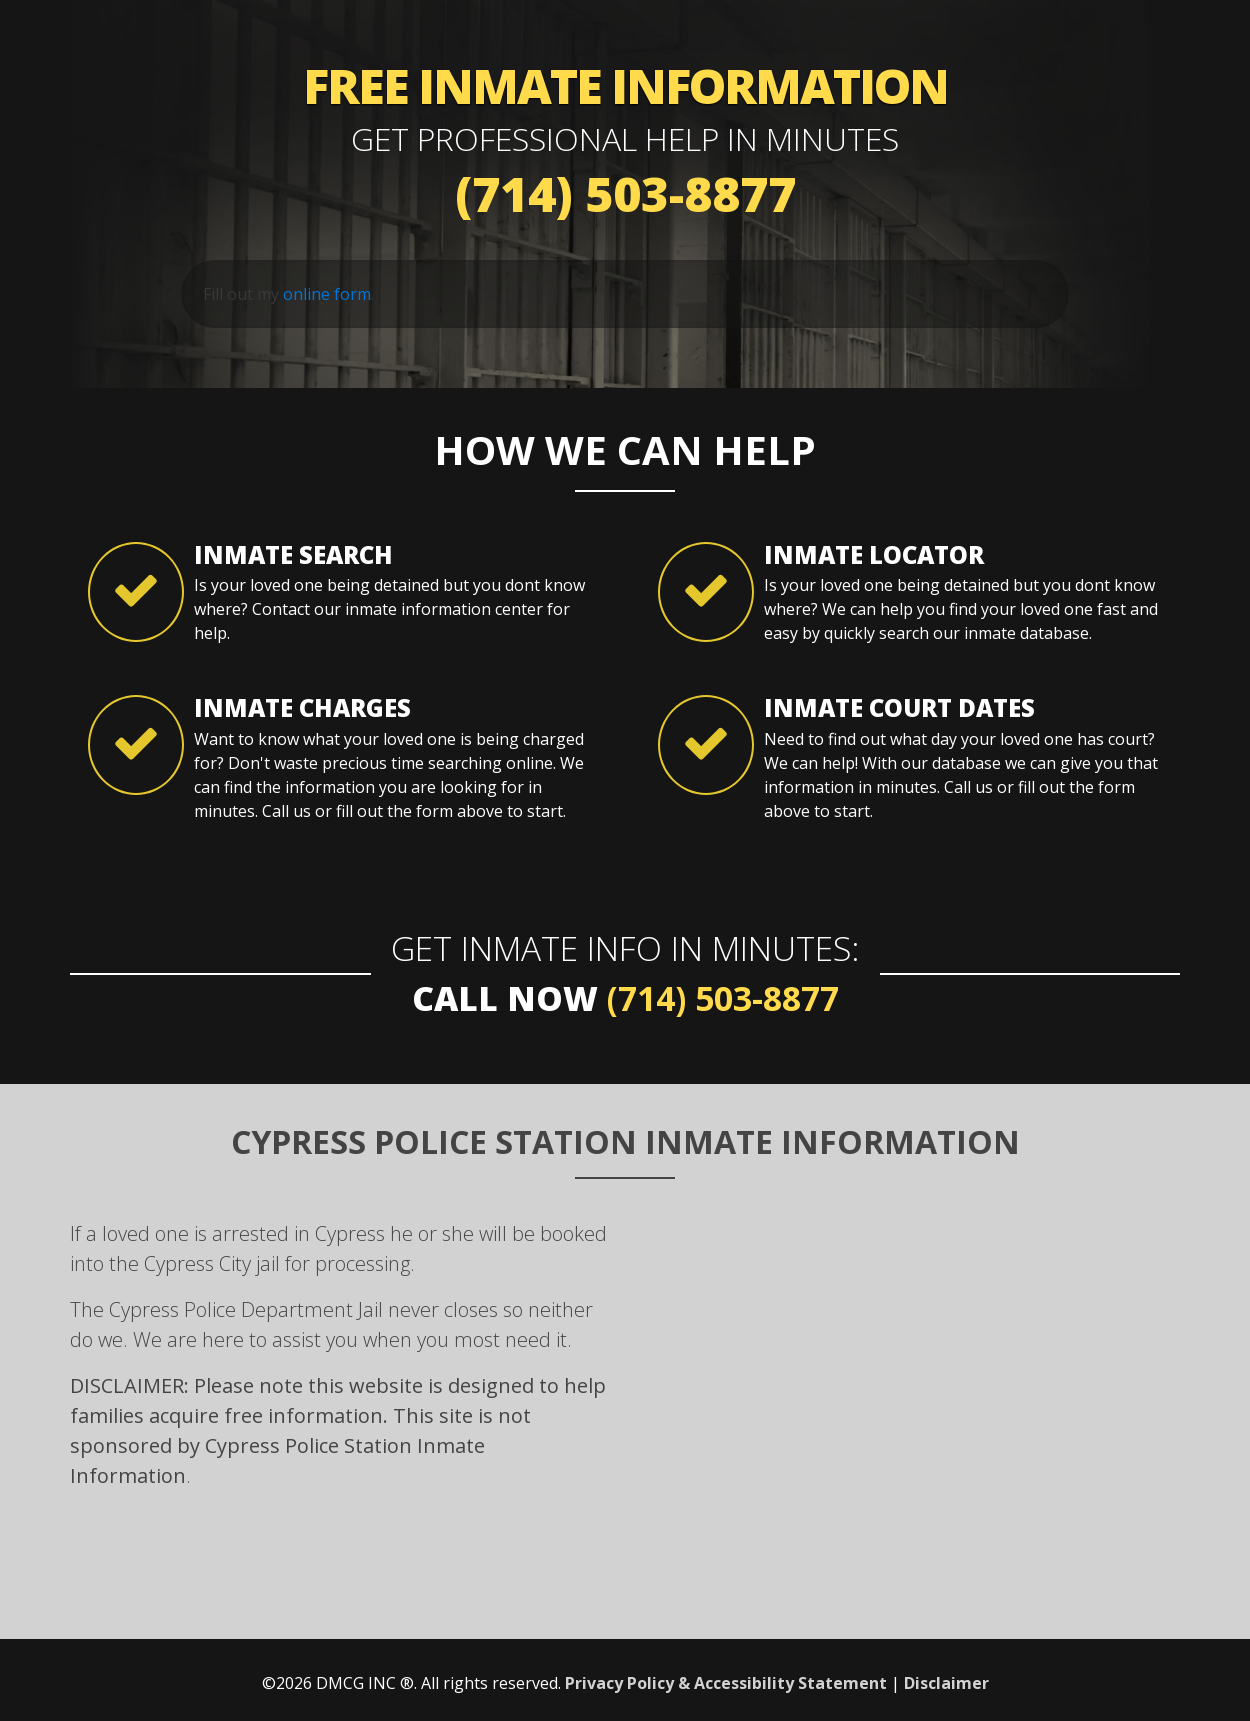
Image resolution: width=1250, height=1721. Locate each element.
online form (327, 294)
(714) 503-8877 (625, 193)
